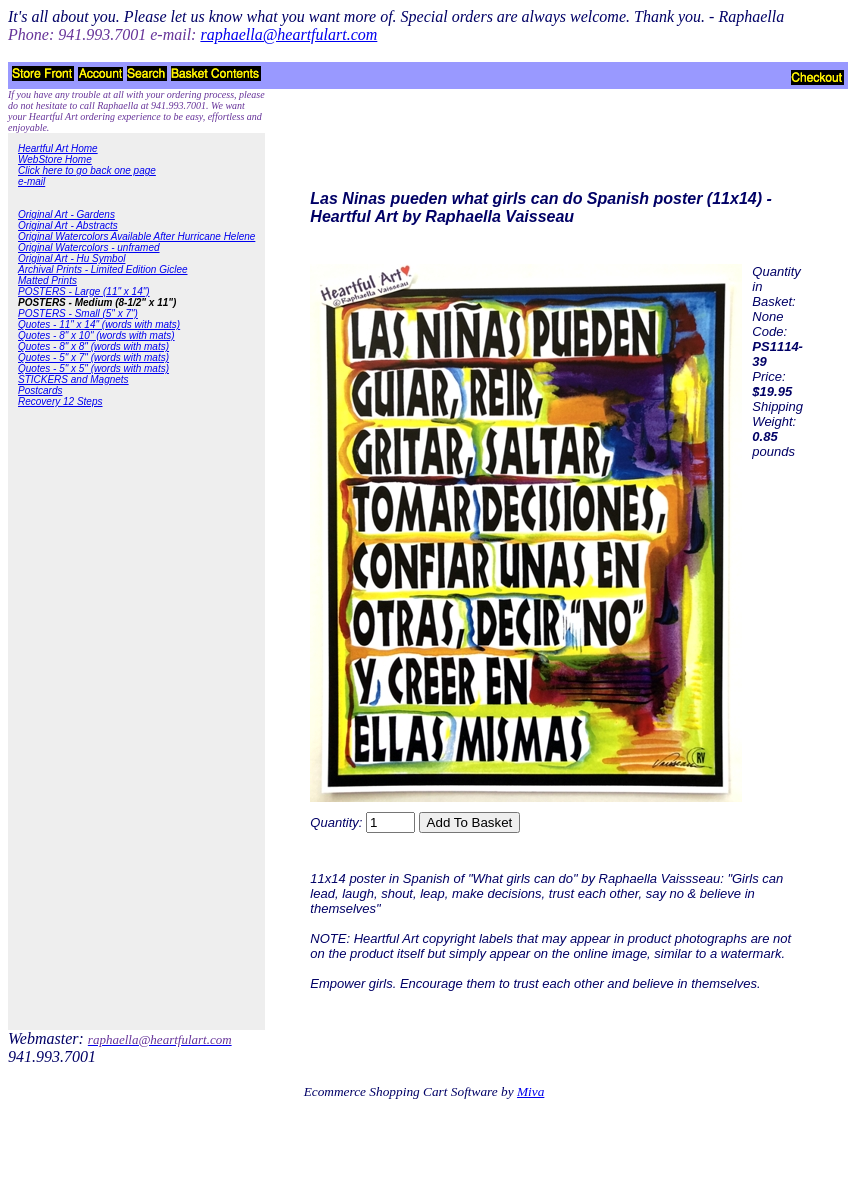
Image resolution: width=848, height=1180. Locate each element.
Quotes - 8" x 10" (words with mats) (96, 335)
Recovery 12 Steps (60, 401)
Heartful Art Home (58, 148)
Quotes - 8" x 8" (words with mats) (93, 346)
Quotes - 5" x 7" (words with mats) (93, 357)
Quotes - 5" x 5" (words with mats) (93, 368)
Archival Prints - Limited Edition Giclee (103, 269)
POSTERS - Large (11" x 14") (84, 291)
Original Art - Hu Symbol (71, 258)
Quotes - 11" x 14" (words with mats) (99, 324)
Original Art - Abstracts (68, 225)
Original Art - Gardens (66, 214)
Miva (530, 1091)
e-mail (31, 181)
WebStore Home (55, 159)
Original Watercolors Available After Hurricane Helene (136, 236)
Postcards (40, 390)
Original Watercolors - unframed (89, 247)
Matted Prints (47, 280)
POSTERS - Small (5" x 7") (78, 313)
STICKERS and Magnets (73, 379)
